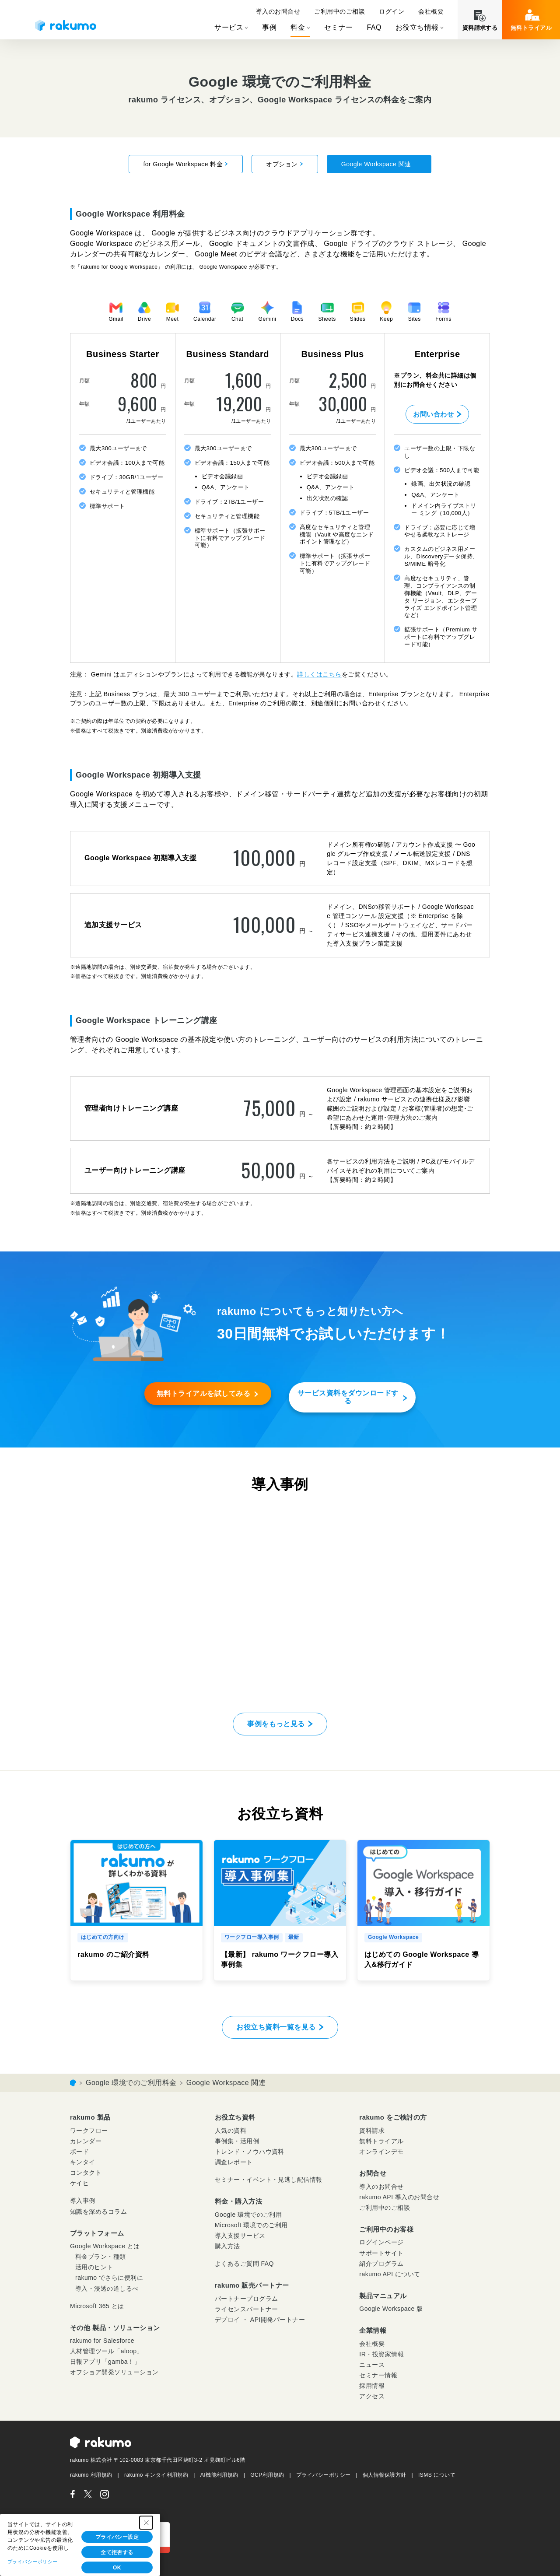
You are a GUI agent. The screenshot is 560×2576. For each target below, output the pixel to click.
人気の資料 (230, 2130)
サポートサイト (381, 2253)
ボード (79, 2151)
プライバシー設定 (117, 2537)
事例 (269, 27)
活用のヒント (94, 2267)
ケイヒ (79, 2183)
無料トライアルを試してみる (203, 1393)
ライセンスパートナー (246, 2309)
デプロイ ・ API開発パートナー (260, 2319)
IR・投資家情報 (381, 2354)
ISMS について (436, 2475)
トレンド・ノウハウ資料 (249, 2151)
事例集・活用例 (237, 2141)
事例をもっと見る (276, 1724)
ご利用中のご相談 (339, 11)
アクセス (372, 2396)
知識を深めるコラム (98, 2211)
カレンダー (86, 2141)
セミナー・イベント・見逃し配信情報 (268, 2179)
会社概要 (431, 11)
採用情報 (372, 2385)
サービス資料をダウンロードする (348, 1397)
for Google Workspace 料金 (186, 164)
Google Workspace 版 (391, 2308)
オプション (285, 164)
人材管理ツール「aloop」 (106, 2351)
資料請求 (372, 2130)
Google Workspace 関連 (379, 164)
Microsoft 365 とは (97, 2306)
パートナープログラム (246, 2298)
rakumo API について (389, 2274)
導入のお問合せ (278, 11)
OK (117, 2568)
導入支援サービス (240, 2235)
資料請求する (480, 28)
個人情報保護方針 (384, 2475)
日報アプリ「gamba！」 (105, 2361)
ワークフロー (89, 2130)
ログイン (391, 11)
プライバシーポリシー (323, 2475)
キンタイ (82, 2162)
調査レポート (234, 2162)
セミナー (338, 27)
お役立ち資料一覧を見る (275, 2027)
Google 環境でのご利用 (248, 2214)
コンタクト (86, 2172)
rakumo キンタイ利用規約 (156, 2475)
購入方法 (227, 2246)
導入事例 (82, 2200)
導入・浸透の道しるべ (107, 2288)
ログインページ (381, 2242)
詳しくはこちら (319, 674)
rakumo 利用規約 (91, 2475)
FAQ (374, 27)
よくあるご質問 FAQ (244, 2263)
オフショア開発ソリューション (114, 2372)
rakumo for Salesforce (102, 2340)
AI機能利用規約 (219, 2475)
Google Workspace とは (105, 2246)
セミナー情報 (378, 2375)
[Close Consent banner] (146, 2522)
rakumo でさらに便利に (109, 2277)
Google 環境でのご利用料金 (131, 2082)
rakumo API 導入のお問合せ (399, 2197)
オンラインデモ (381, 2151)
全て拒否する (117, 2552)
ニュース (372, 2364)
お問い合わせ (433, 414)
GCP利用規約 (267, 2475)
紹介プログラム (381, 2263)
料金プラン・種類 (100, 2256)
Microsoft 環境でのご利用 (251, 2225)
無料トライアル (531, 28)
